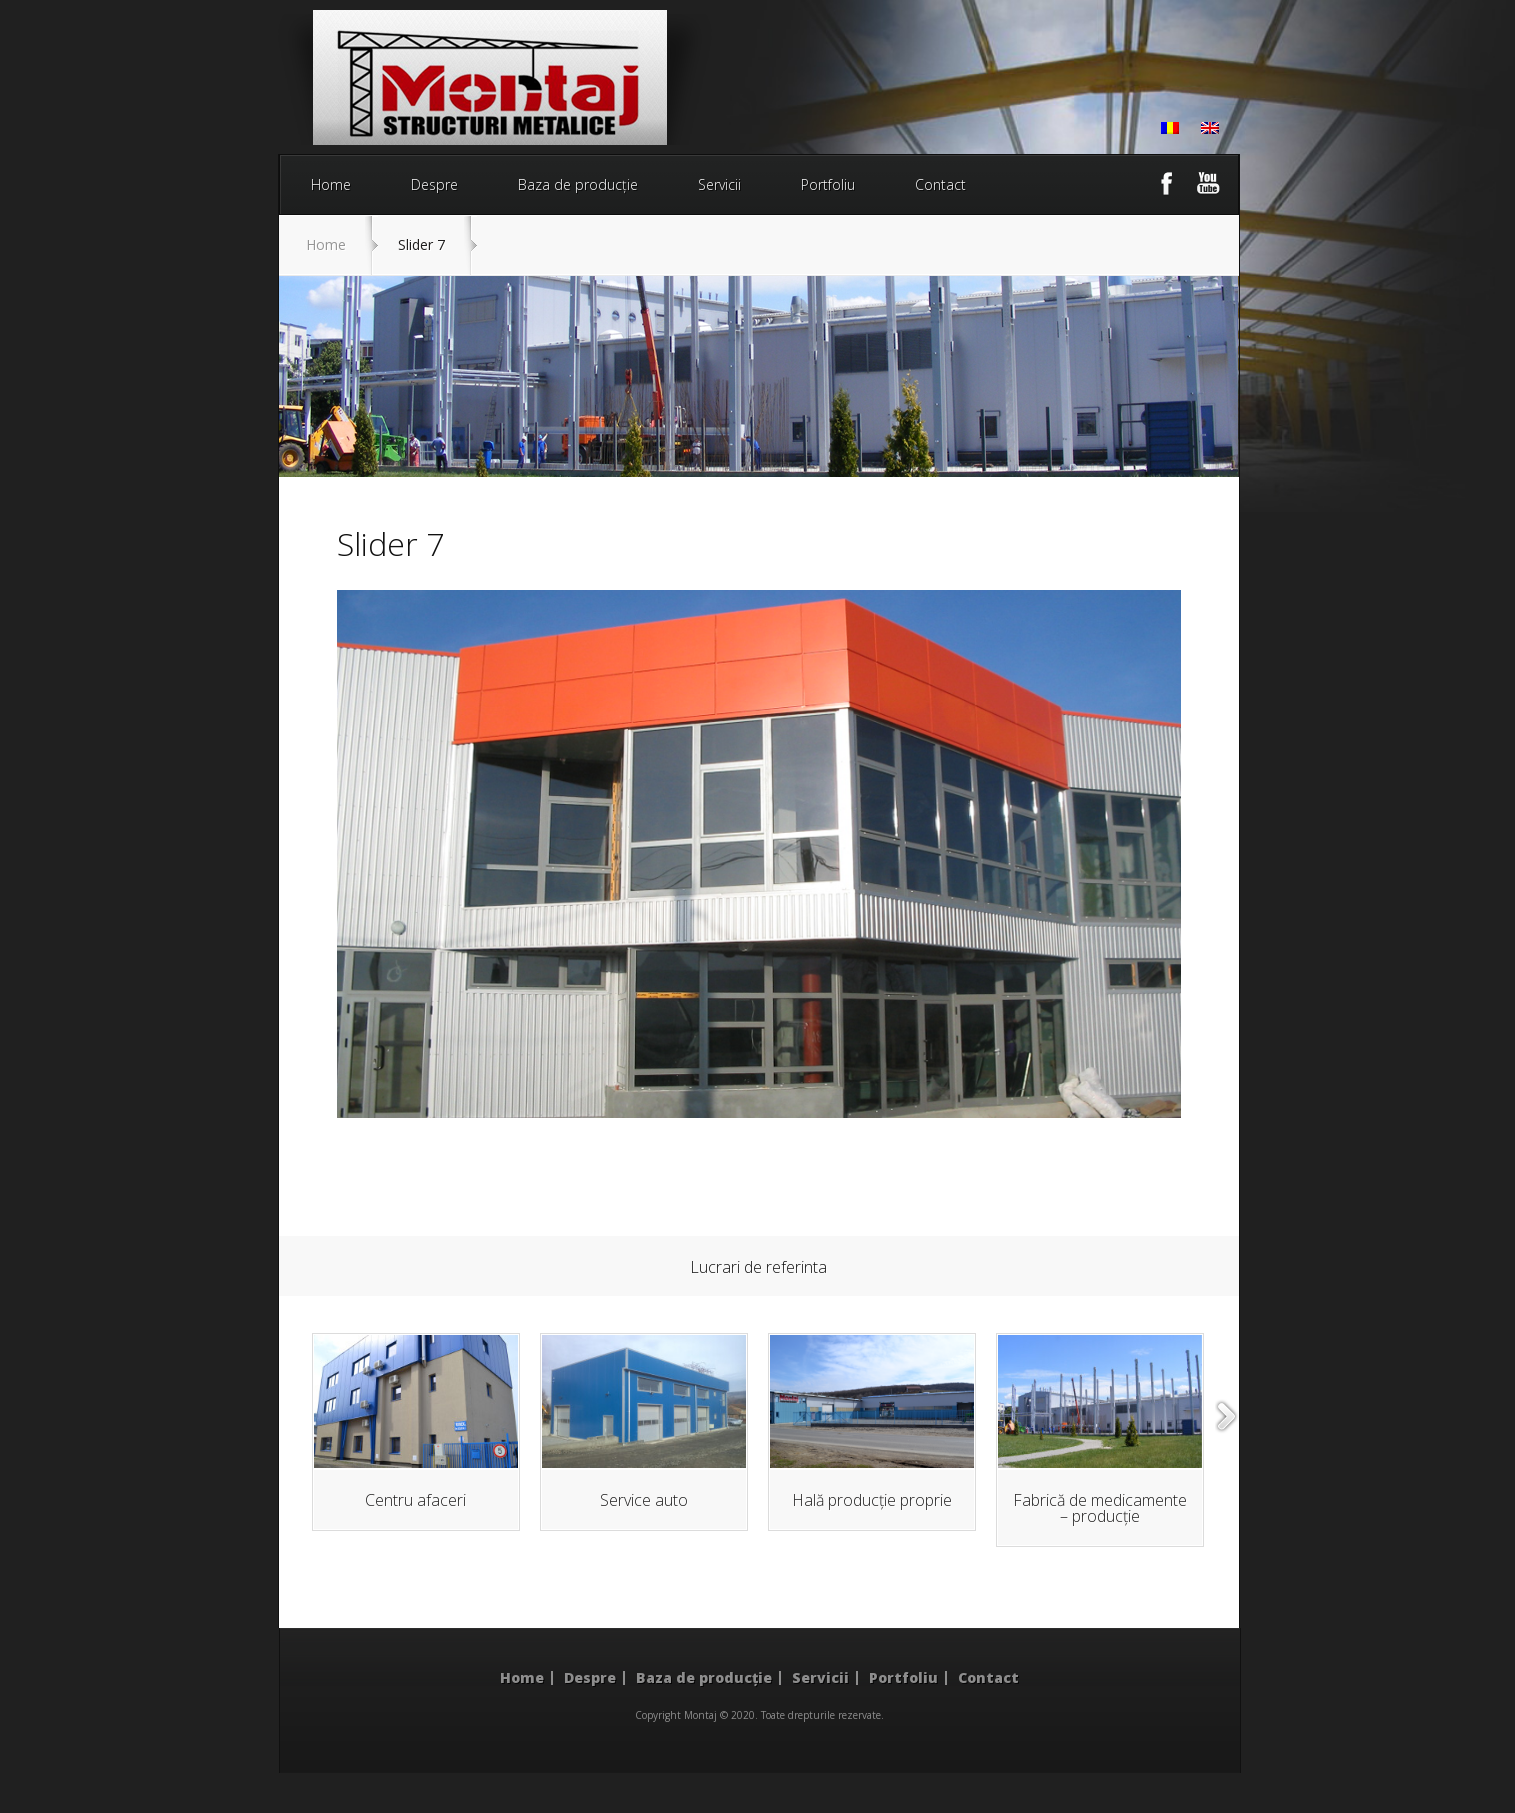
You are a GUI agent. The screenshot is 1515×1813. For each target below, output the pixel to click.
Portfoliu (828, 184)
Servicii (719, 184)
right (1227, 1416)
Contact (940, 184)
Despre (434, 184)
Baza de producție (578, 184)
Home (331, 184)
